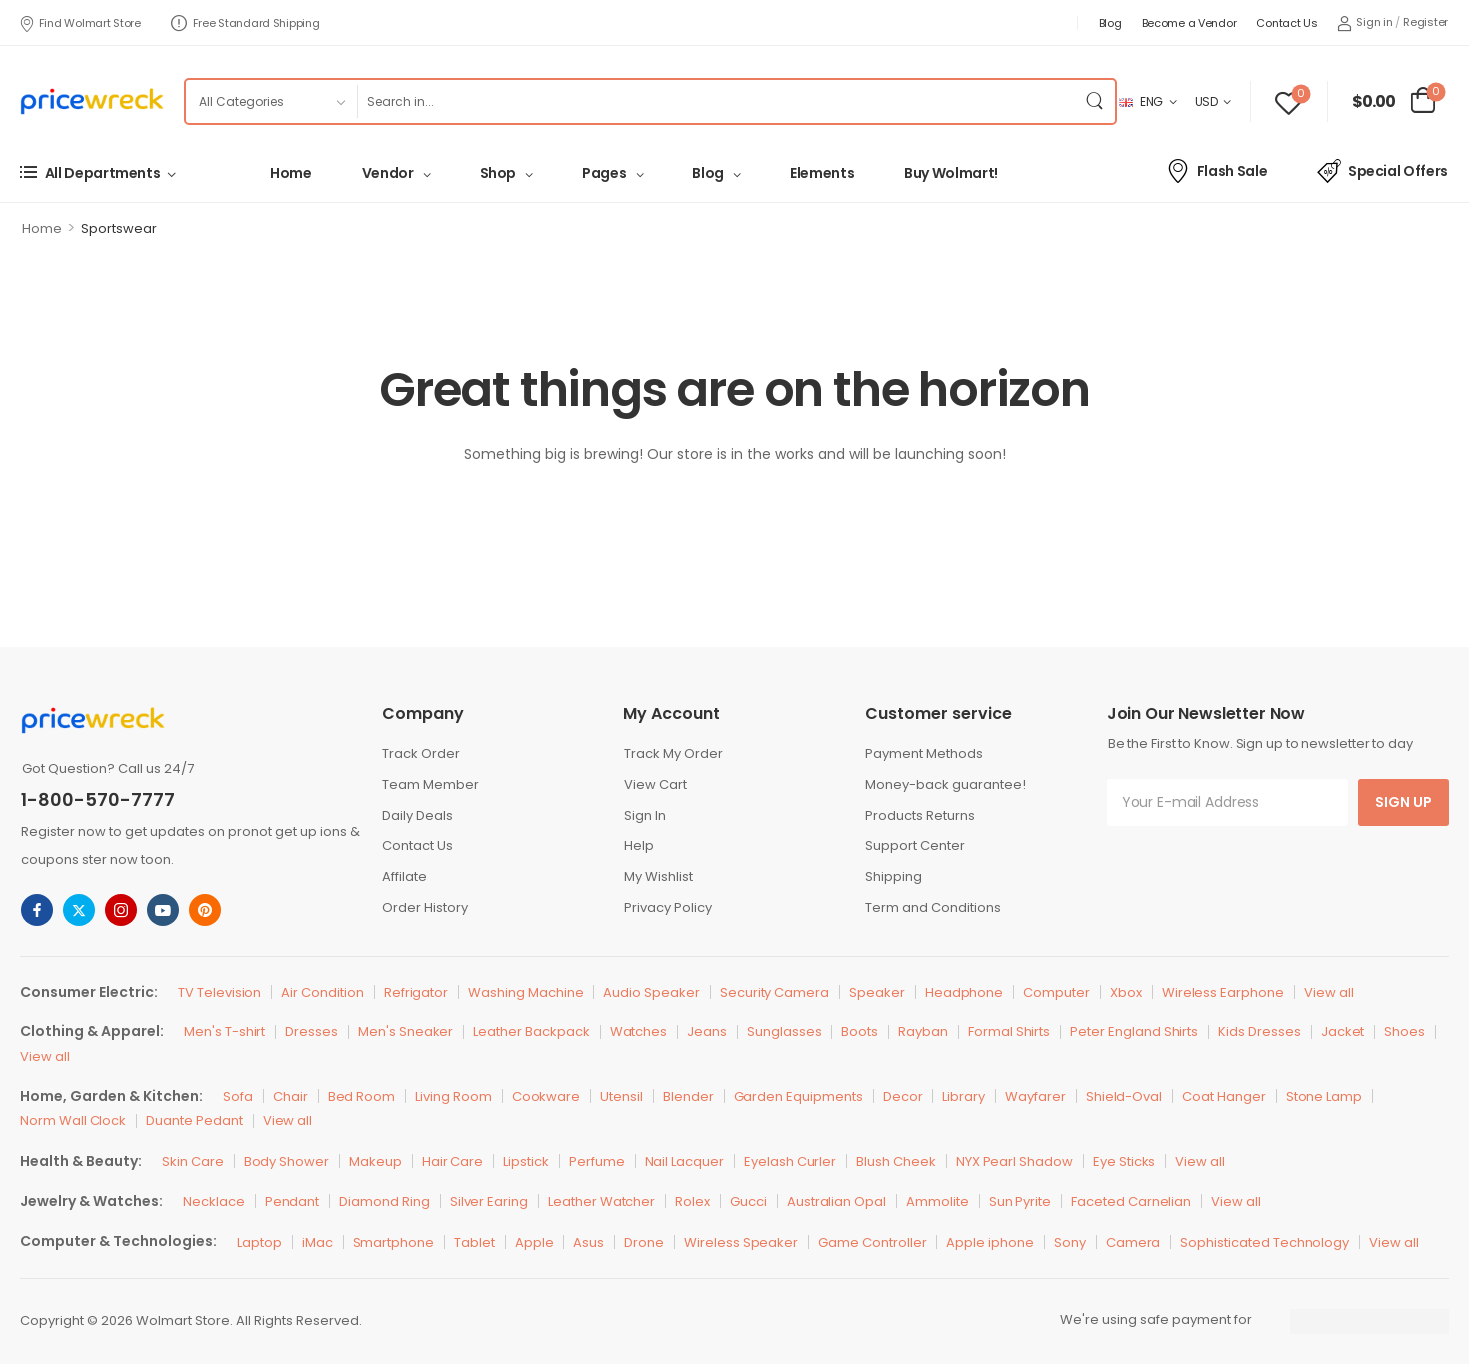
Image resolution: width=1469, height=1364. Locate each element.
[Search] (715, 101)
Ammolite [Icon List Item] (937, 1201)
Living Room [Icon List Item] (453, 1096)
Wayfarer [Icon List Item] (1035, 1096)
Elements (822, 173)
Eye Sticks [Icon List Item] (1124, 1161)
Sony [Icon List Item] (1070, 1242)
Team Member (430, 784)
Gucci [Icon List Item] (748, 1201)
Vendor (388, 173)
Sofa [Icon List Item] (238, 1096)
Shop (498, 173)
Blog (1110, 23)
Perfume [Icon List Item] (597, 1161)
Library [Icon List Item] (963, 1096)
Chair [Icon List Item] (290, 1096)
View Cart (655, 784)
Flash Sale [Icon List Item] (1216, 171)
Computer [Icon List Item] (1056, 992)
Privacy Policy (668, 907)
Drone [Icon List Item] (644, 1242)
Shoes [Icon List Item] (1404, 1031)
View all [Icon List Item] (1329, 992)
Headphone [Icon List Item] (964, 992)
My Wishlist (658, 876)
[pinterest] (205, 910)
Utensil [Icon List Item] (621, 1096)
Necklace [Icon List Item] (214, 1201)
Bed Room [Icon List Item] (362, 1096)
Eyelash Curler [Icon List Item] (790, 1161)
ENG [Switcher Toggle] (1141, 101)
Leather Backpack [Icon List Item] (531, 1031)
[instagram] (121, 910)
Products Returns (920, 815)
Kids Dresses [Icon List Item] (1259, 1031)
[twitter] (79, 910)
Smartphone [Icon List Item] (394, 1242)
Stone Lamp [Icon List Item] (1324, 1096)
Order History (425, 907)
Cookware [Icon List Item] (546, 1096)
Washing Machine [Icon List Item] (525, 992)
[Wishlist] (1288, 101)
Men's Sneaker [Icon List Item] (405, 1031)
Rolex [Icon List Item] (692, 1201)
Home (291, 173)
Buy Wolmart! (951, 173)
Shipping (893, 876)
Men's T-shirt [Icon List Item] (224, 1031)
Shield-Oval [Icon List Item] (1124, 1096)
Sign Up (1403, 802)
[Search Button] (1095, 101)
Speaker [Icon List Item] (877, 992)
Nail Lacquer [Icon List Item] (684, 1161)
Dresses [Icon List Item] (311, 1031)
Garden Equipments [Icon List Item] (798, 1096)
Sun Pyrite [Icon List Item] (1020, 1201)
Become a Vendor (1189, 23)
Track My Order (673, 753)
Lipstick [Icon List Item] (526, 1161)
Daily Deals (417, 815)
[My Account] (1365, 23)
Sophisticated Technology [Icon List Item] (1264, 1242)
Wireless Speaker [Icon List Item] (741, 1242)
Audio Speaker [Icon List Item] (651, 992)
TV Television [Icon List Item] (219, 992)
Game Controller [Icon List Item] (872, 1242)
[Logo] (92, 101)
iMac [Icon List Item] (317, 1242)
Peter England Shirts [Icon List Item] (1134, 1031)
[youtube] (163, 910)
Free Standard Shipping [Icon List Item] (245, 23)
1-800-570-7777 (98, 799)
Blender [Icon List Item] (688, 1096)
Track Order (421, 753)
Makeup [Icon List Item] (375, 1161)
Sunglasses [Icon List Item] (784, 1031)
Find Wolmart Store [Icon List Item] (80, 23)
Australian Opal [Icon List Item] (836, 1201)
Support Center (915, 845)
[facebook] (37, 910)
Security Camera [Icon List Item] (774, 992)
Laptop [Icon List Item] (259, 1242)
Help (639, 845)
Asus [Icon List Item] (588, 1242)
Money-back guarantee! (945, 784)
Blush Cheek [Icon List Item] (895, 1161)
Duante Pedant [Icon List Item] (194, 1120)
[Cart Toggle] (1394, 102)
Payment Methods (924, 753)
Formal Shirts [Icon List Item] (1009, 1031)
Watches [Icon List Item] (639, 1031)
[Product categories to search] (271, 101)
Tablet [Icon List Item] (474, 1242)
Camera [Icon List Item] (1133, 1242)
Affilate (404, 876)
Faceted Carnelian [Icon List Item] (1131, 1201)
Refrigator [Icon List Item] (416, 992)
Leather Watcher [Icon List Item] (601, 1201)
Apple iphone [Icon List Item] (989, 1242)
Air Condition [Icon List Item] (322, 992)
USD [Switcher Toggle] (1206, 101)
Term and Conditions (933, 907)
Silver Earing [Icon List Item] (489, 1201)
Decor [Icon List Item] (903, 1096)
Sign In (645, 815)
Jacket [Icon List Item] (1343, 1031)
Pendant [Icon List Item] (292, 1201)
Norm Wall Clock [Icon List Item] (73, 1120)
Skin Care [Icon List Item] (193, 1161)
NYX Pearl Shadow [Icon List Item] (1014, 1161)
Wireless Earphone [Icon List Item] (1223, 992)
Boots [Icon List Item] (859, 1031)
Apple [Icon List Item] (534, 1242)
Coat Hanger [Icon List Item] (1223, 1096)
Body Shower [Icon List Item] (286, 1161)
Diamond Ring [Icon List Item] (384, 1201)
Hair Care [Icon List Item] (453, 1161)
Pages (604, 173)
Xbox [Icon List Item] (1126, 992)
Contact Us (1286, 23)
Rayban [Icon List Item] (923, 1031)
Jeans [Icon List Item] (707, 1031)
